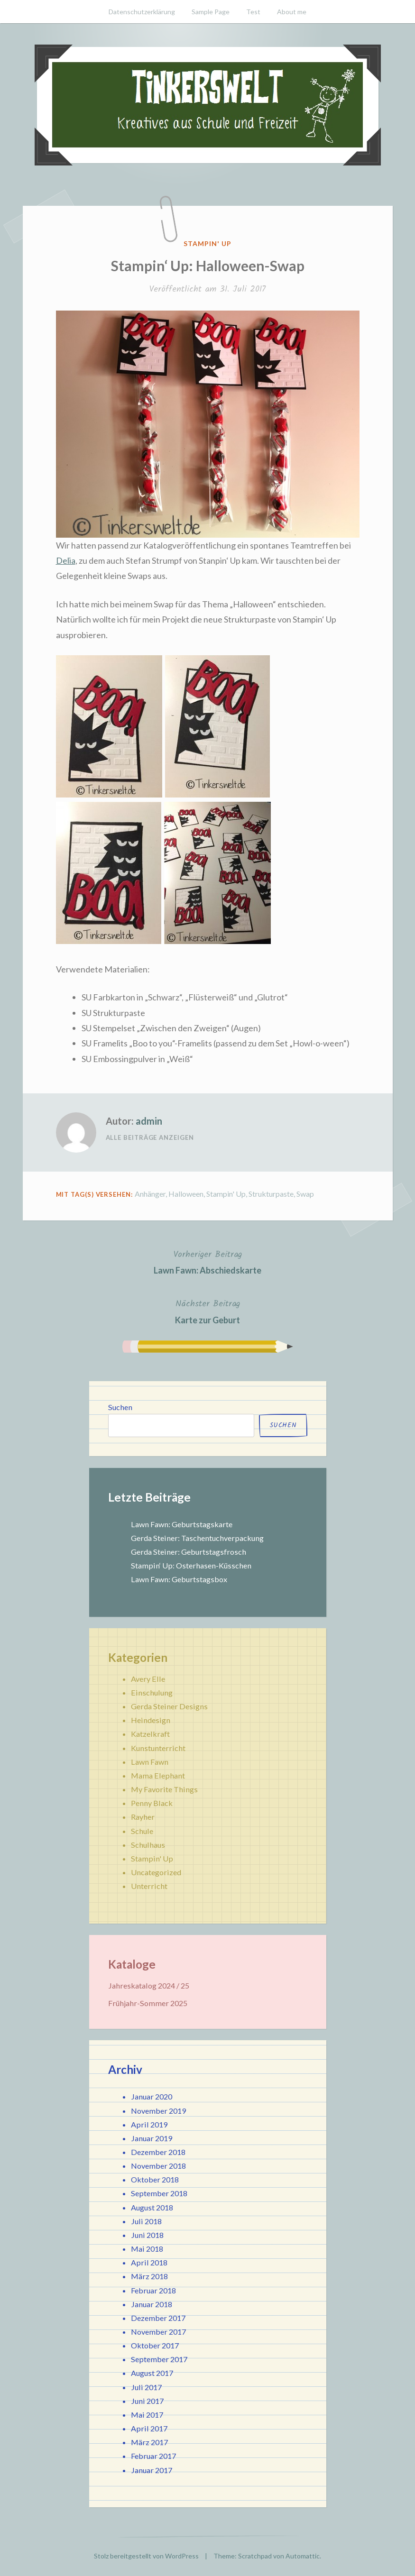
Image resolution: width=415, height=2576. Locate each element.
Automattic (303, 2556)
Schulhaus (148, 1844)
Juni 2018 (147, 2234)
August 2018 (152, 2207)
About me (291, 12)
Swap (305, 1193)
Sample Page (211, 12)
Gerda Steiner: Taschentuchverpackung (197, 1537)
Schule (142, 1830)
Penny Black (152, 1802)
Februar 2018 (153, 2290)
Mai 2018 (147, 2248)
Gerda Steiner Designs (169, 1706)
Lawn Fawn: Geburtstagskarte (181, 1524)
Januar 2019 (151, 2138)
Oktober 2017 (155, 2345)
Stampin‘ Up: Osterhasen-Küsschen (191, 1565)
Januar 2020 (151, 2096)
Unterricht (149, 1885)
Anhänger (150, 1193)
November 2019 (158, 2110)
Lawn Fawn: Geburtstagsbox (179, 1579)
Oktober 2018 (155, 2179)
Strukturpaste (271, 1193)
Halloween (185, 1193)
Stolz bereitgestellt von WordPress (146, 2556)
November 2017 (158, 2331)
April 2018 (149, 2262)
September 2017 (159, 2359)
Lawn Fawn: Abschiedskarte (207, 1261)
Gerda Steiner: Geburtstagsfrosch (188, 1551)
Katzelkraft (150, 1733)
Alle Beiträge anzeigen (150, 1137)
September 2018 (159, 2193)
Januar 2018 (151, 2304)
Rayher (143, 1816)
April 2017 (149, 2428)
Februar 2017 (153, 2455)
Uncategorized (156, 1872)
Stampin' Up (207, 243)
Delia (65, 560)
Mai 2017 (147, 2414)
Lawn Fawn (149, 1761)
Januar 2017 (151, 2470)
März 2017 (149, 2442)
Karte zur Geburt (207, 1311)
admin (149, 1121)
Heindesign (150, 1719)
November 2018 (158, 2165)
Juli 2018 (146, 2221)
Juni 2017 (147, 2400)
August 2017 (152, 2372)
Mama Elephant (158, 1775)
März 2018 (149, 2276)
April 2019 (149, 2124)
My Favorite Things (164, 1789)
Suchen (120, 1407)
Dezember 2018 (158, 2151)
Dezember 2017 (158, 2317)
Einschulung (152, 1692)
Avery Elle (148, 1678)
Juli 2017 (146, 2387)
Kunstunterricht (158, 1747)
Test (253, 12)
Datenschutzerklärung (142, 12)
